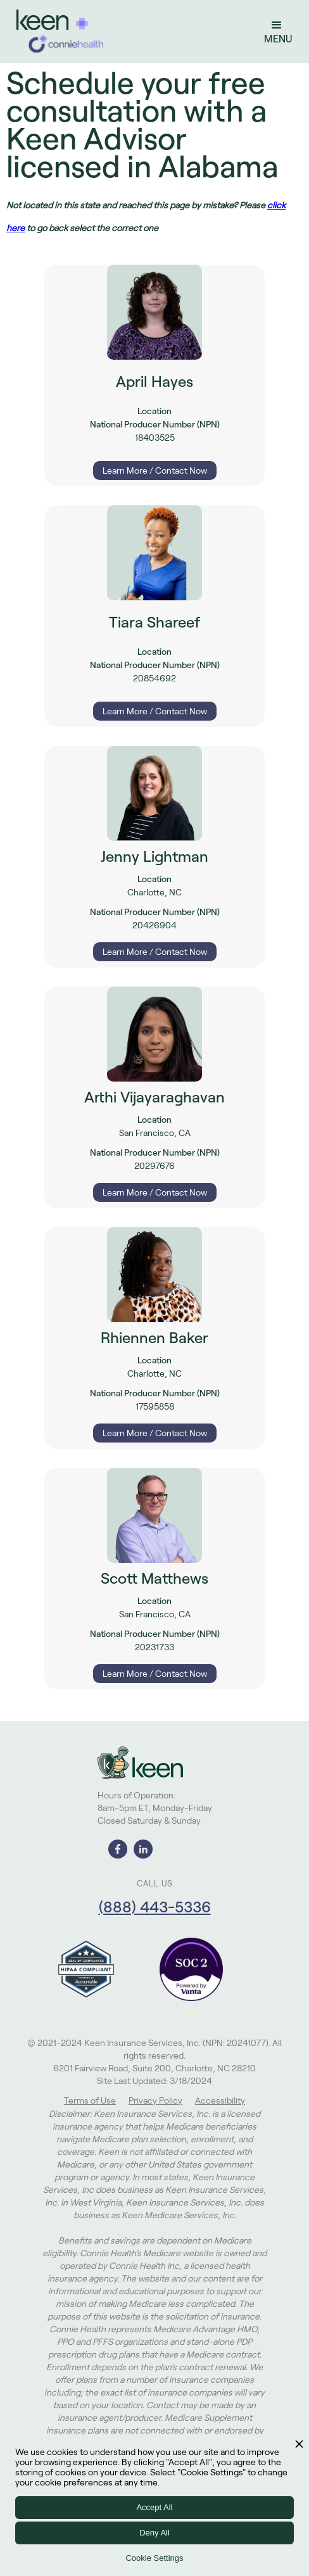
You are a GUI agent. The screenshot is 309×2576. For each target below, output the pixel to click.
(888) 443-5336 (155, 1907)
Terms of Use (90, 2100)
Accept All (154, 2507)
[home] (56, 31)
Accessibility (220, 2100)
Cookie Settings (154, 2558)
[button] (276, 31)
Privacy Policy (155, 2100)
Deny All (154, 2532)
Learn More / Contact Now (155, 470)
